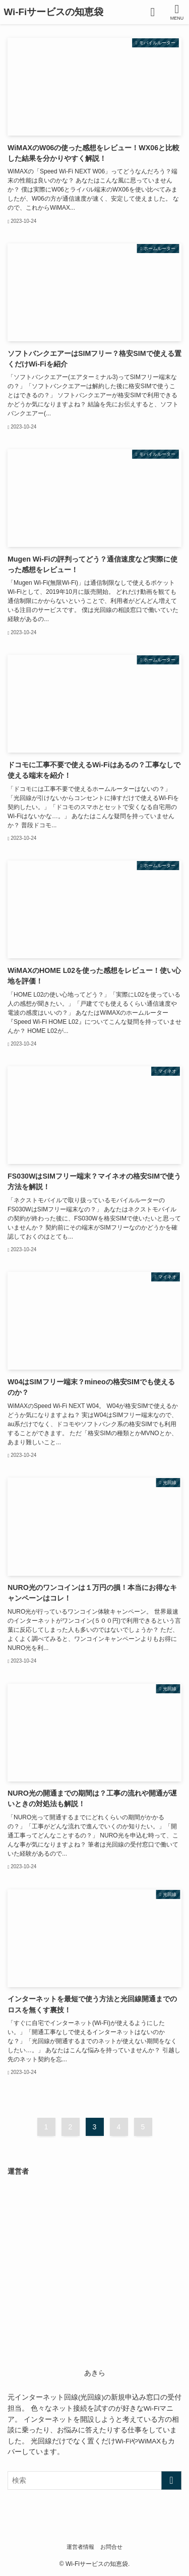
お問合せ (111, 2547)
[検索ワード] (94, 2480)
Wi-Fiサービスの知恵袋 (54, 12)
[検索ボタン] (153, 12)
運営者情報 (80, 2547)
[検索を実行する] (171, 2480)
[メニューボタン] (177, 12)
